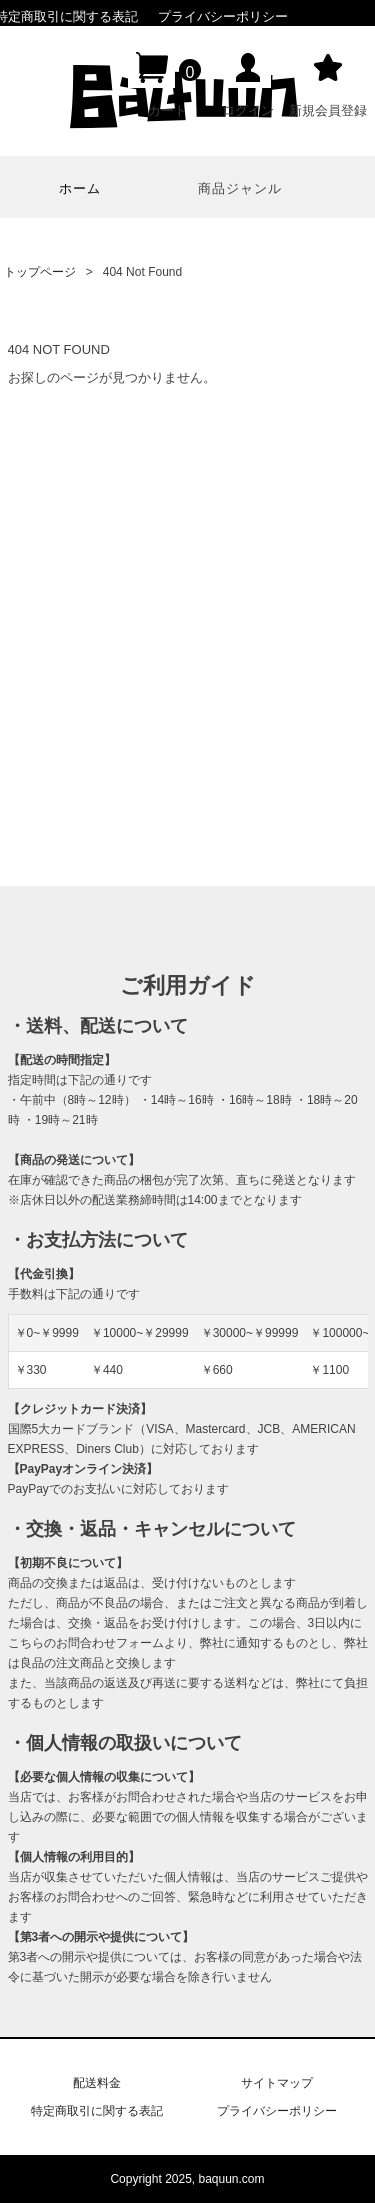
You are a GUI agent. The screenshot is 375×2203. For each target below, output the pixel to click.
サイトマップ (277, 2083)
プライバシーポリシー (223, 16)
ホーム (80, 188)
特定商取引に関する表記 (97, 2111)
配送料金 (97, 2083)
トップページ (40, 272)
